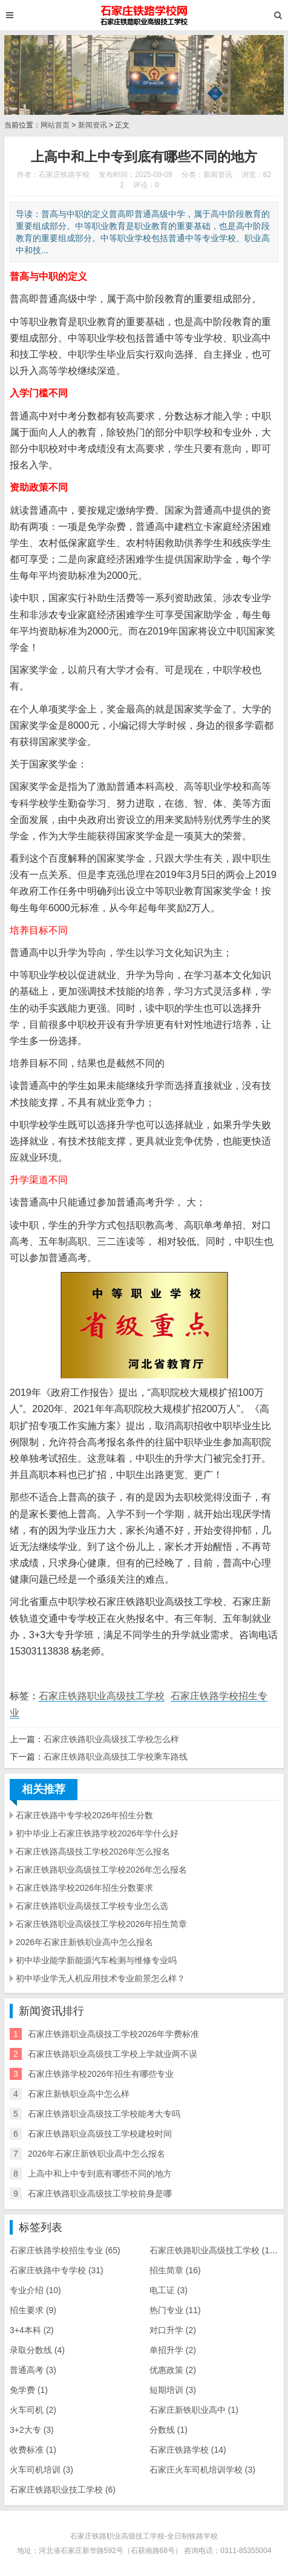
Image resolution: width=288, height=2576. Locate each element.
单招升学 (172, 2350)
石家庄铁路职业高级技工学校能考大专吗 (104, 2114)
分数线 (168, 2430)
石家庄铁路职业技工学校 (63, 2489)
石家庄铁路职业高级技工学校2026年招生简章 (101, 1924)
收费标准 (33, 2450)
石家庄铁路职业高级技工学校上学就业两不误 (112, 2054)
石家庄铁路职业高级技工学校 (102, 1696)
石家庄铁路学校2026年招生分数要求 (84, 1888)
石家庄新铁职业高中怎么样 (78, 2094)
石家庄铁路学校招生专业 (65, 2250)
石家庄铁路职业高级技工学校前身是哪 (100, 2193)
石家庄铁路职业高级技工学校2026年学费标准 (113, 2034)
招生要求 (33, 2310)
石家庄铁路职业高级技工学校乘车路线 (116, 1756)
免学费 (29, 2390)
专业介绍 (35, 2290)
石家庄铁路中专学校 (56, 2270)
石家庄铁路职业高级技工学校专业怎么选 (92, 1906)
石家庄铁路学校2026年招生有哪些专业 (101, 2074)
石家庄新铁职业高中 (193, 2410)
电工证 (168, 2290)
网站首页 (55, 125)
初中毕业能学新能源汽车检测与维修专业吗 (96, 1960)
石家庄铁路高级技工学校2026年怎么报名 (93, 1851)
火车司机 (33, 2410)
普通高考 (33, 2370)
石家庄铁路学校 (187, 2450)
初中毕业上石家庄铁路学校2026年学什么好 (97, 1833)
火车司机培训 (41, 2469)
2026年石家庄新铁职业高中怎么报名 (84, 1942)
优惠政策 (172, 2370)
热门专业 (175, 2310)
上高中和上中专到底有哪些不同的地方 (100, 2173)
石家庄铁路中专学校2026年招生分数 (84, 1815)
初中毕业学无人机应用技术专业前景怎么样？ (100, 1978)
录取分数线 (37, 2350)
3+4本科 (32, 2330)
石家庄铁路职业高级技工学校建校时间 (100, 2134)
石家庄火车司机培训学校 (202, 2469)
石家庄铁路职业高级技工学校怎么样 (111, 1739)
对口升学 (172, 2330)
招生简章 (175, 2270)
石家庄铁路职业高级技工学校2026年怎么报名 (101, 1869)
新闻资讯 (92, 125)
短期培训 (172, 2390)
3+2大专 (32, 2430)
